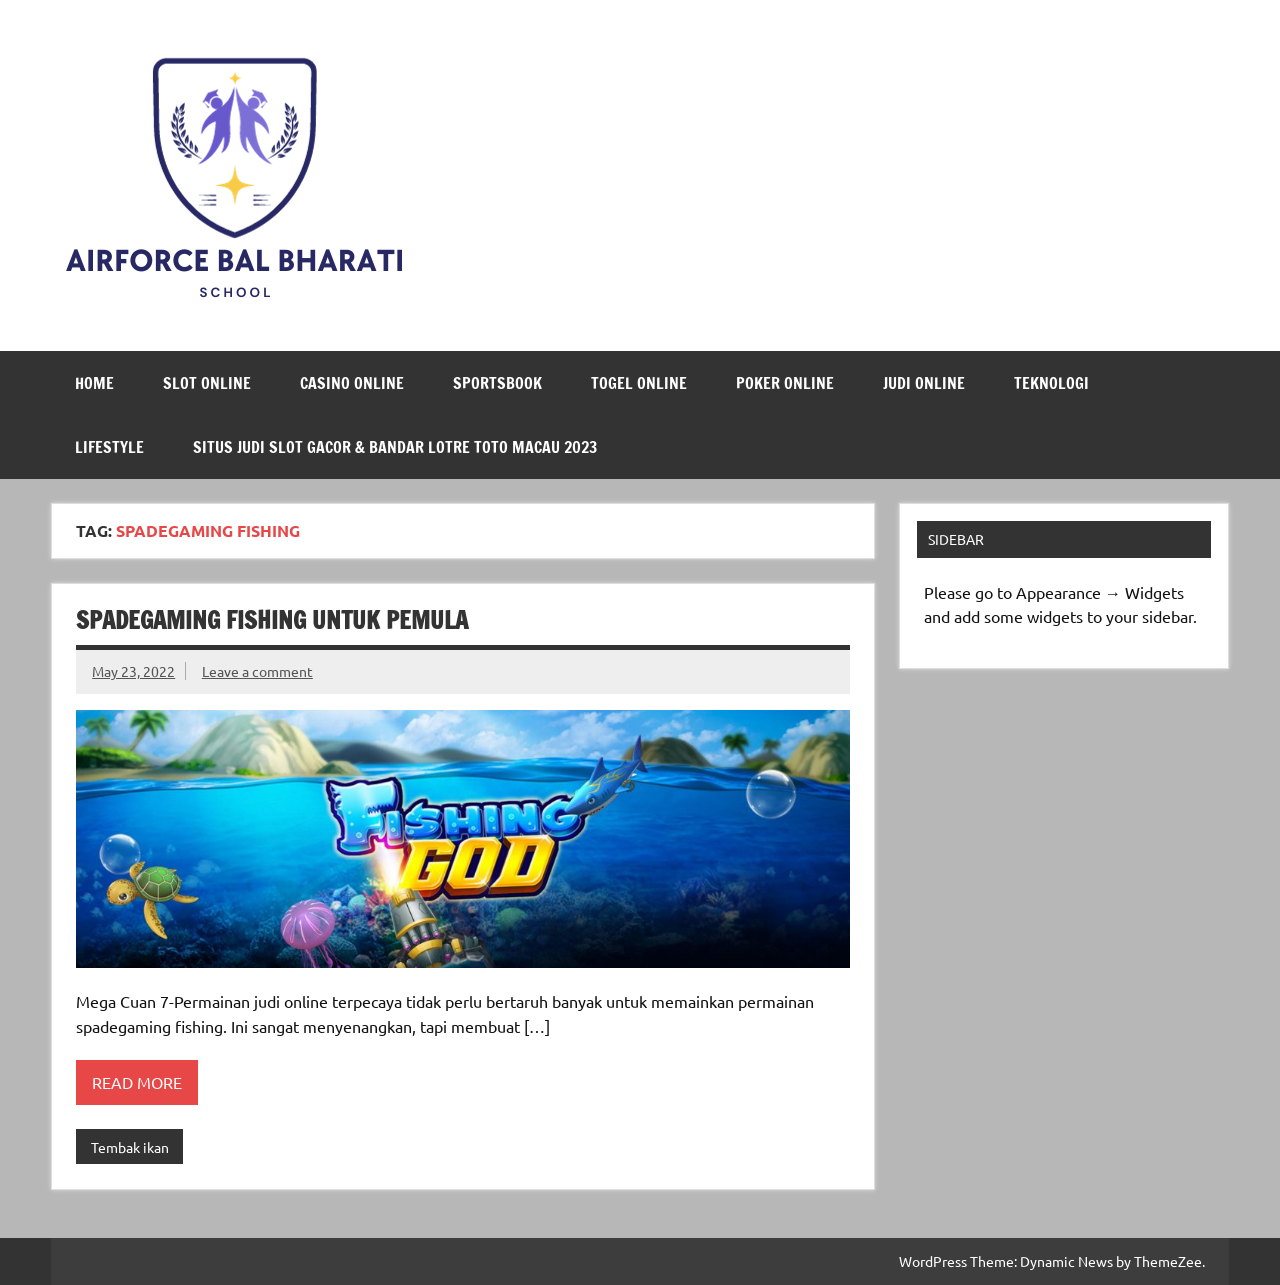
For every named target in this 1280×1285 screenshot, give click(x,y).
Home (94, 383)
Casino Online (352, 383)
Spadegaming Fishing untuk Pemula (272, 620)
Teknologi (1051, 383)
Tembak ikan (130, 1147)
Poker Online (785, 383)
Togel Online (639, 383)
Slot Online (207, 383)
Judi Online (924, 383)
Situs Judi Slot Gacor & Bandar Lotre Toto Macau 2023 (395, 447)
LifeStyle (109, 447)
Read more (137, 1082)
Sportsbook (497, 383)
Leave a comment (257, 671)
